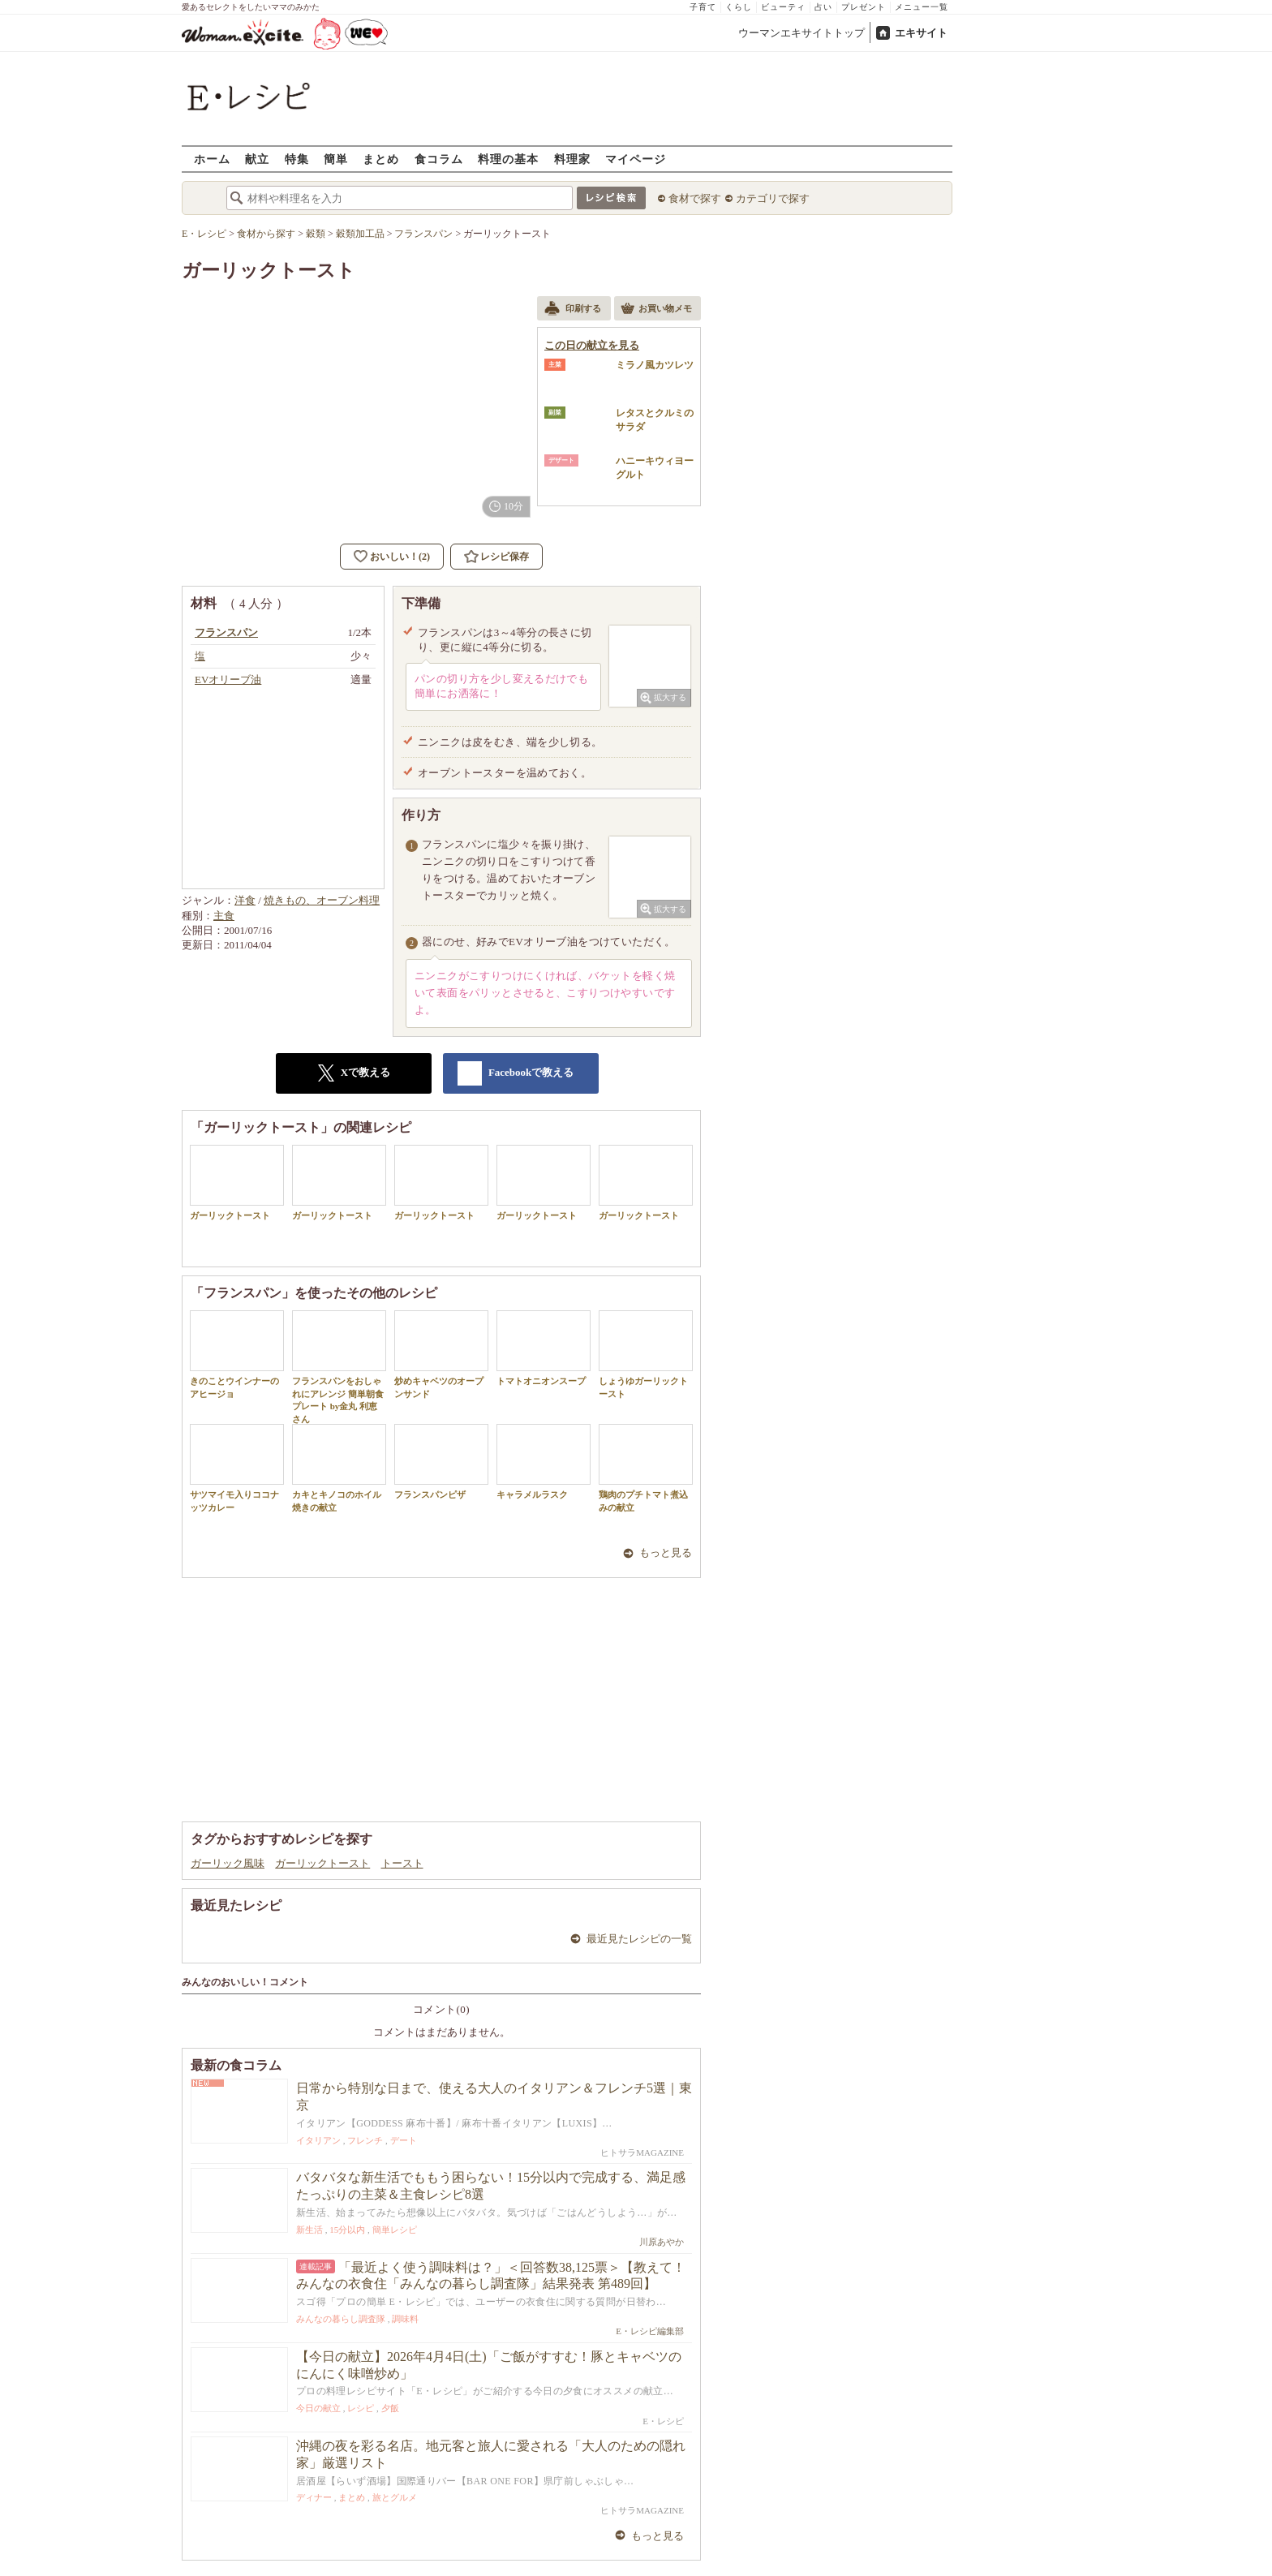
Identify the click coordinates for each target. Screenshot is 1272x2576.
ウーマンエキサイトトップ (801, 33)
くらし (738, 6)
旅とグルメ (394, 2497)
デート (403, 2140)
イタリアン (318, 2140)
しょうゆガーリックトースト (646, 1354)
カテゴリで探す (773, 198)
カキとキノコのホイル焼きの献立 (339, 1468)
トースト (402, 1863)
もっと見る (665, 1552)
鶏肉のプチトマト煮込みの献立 (646, 1468)
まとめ (381, 158)
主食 (223, 916)
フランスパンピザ (441, 1461)
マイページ (635, 158)
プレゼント (863, 6)
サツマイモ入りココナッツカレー (237, 1468)
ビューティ (783, 6)
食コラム (439, 158)
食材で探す (694, 198)
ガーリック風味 (227, 1863)
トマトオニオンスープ (543, 1348)
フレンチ (365, 2140)
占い (823, 6)
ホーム (212, 158)
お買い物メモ (656, 309)
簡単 (336, 158)
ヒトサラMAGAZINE (642, 2152)
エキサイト (921, 33)
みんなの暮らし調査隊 (340, 2319)
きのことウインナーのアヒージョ (237, 1354)
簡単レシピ (394, 2229)
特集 (297, 158)
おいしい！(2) (400, 556)
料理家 (572, 158)
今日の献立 (318, 2408)
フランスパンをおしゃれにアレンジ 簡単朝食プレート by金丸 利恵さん (339, 1366)
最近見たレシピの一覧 (639, 1939)
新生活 (309, 2229)
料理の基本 (508, 158)
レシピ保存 (504, 556)
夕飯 (390, 2408)
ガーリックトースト (237, 1182)
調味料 (405, 2319)
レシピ (360, 2408)
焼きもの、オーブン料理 (322, 900)
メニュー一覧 (921, 6)
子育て (703, 6)
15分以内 (347, 2229)
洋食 (245, 900)
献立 (257, 158)
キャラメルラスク (543, 1461)
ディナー (314, 2497)
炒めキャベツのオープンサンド (441, 1354)
